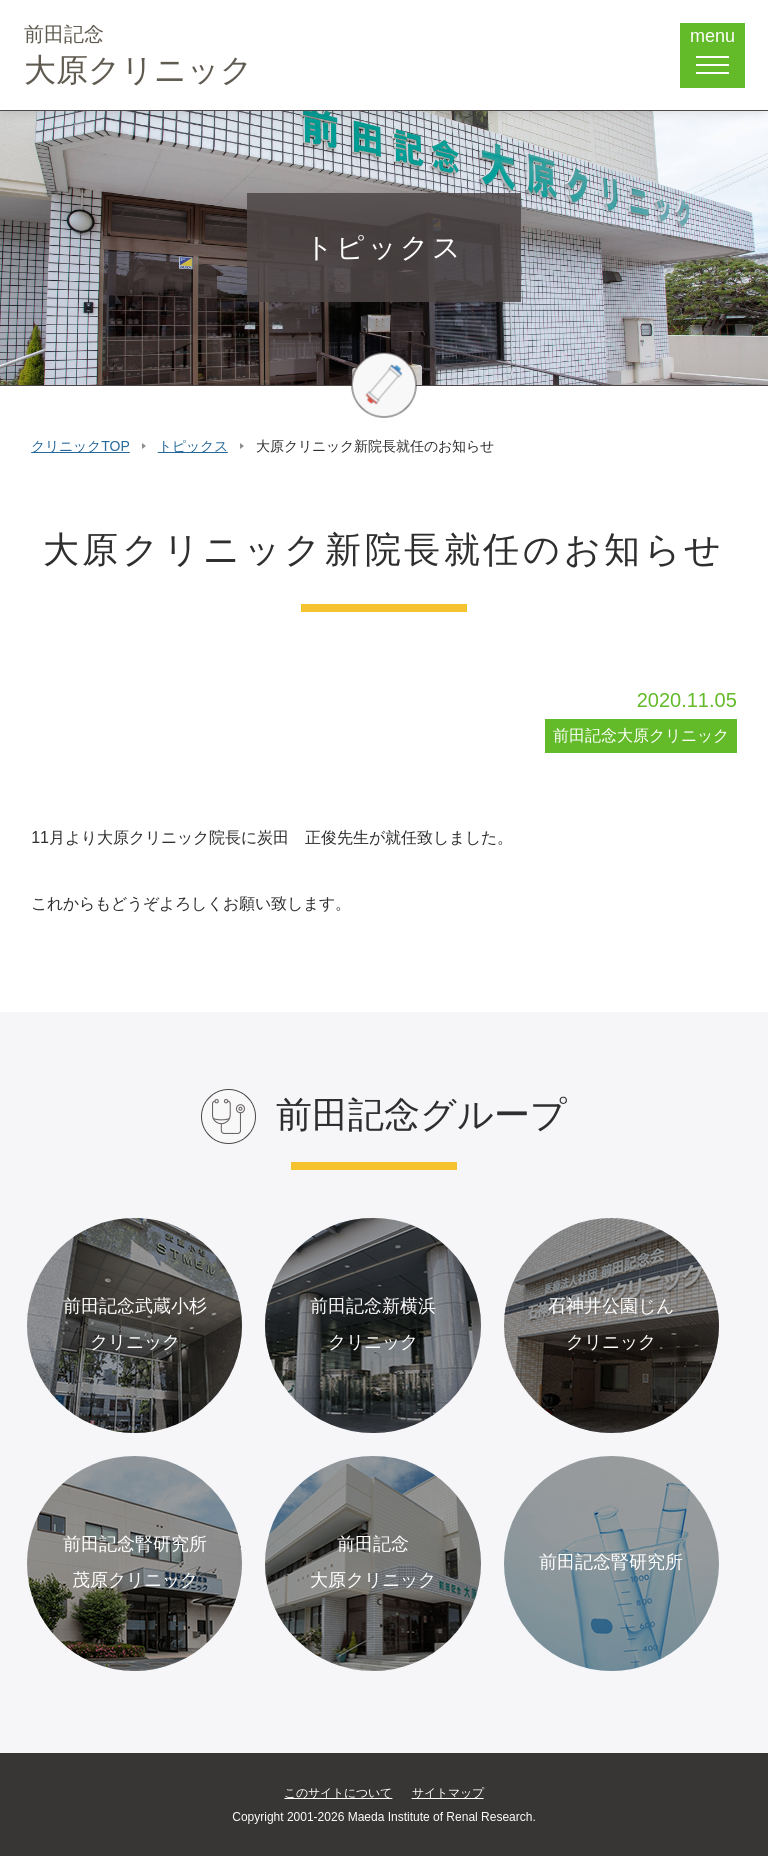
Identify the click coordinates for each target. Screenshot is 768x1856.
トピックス (193, 446)
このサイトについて (338, 1793)
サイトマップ (448, 1793)
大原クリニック (138, 56)
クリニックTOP (80, 446)
